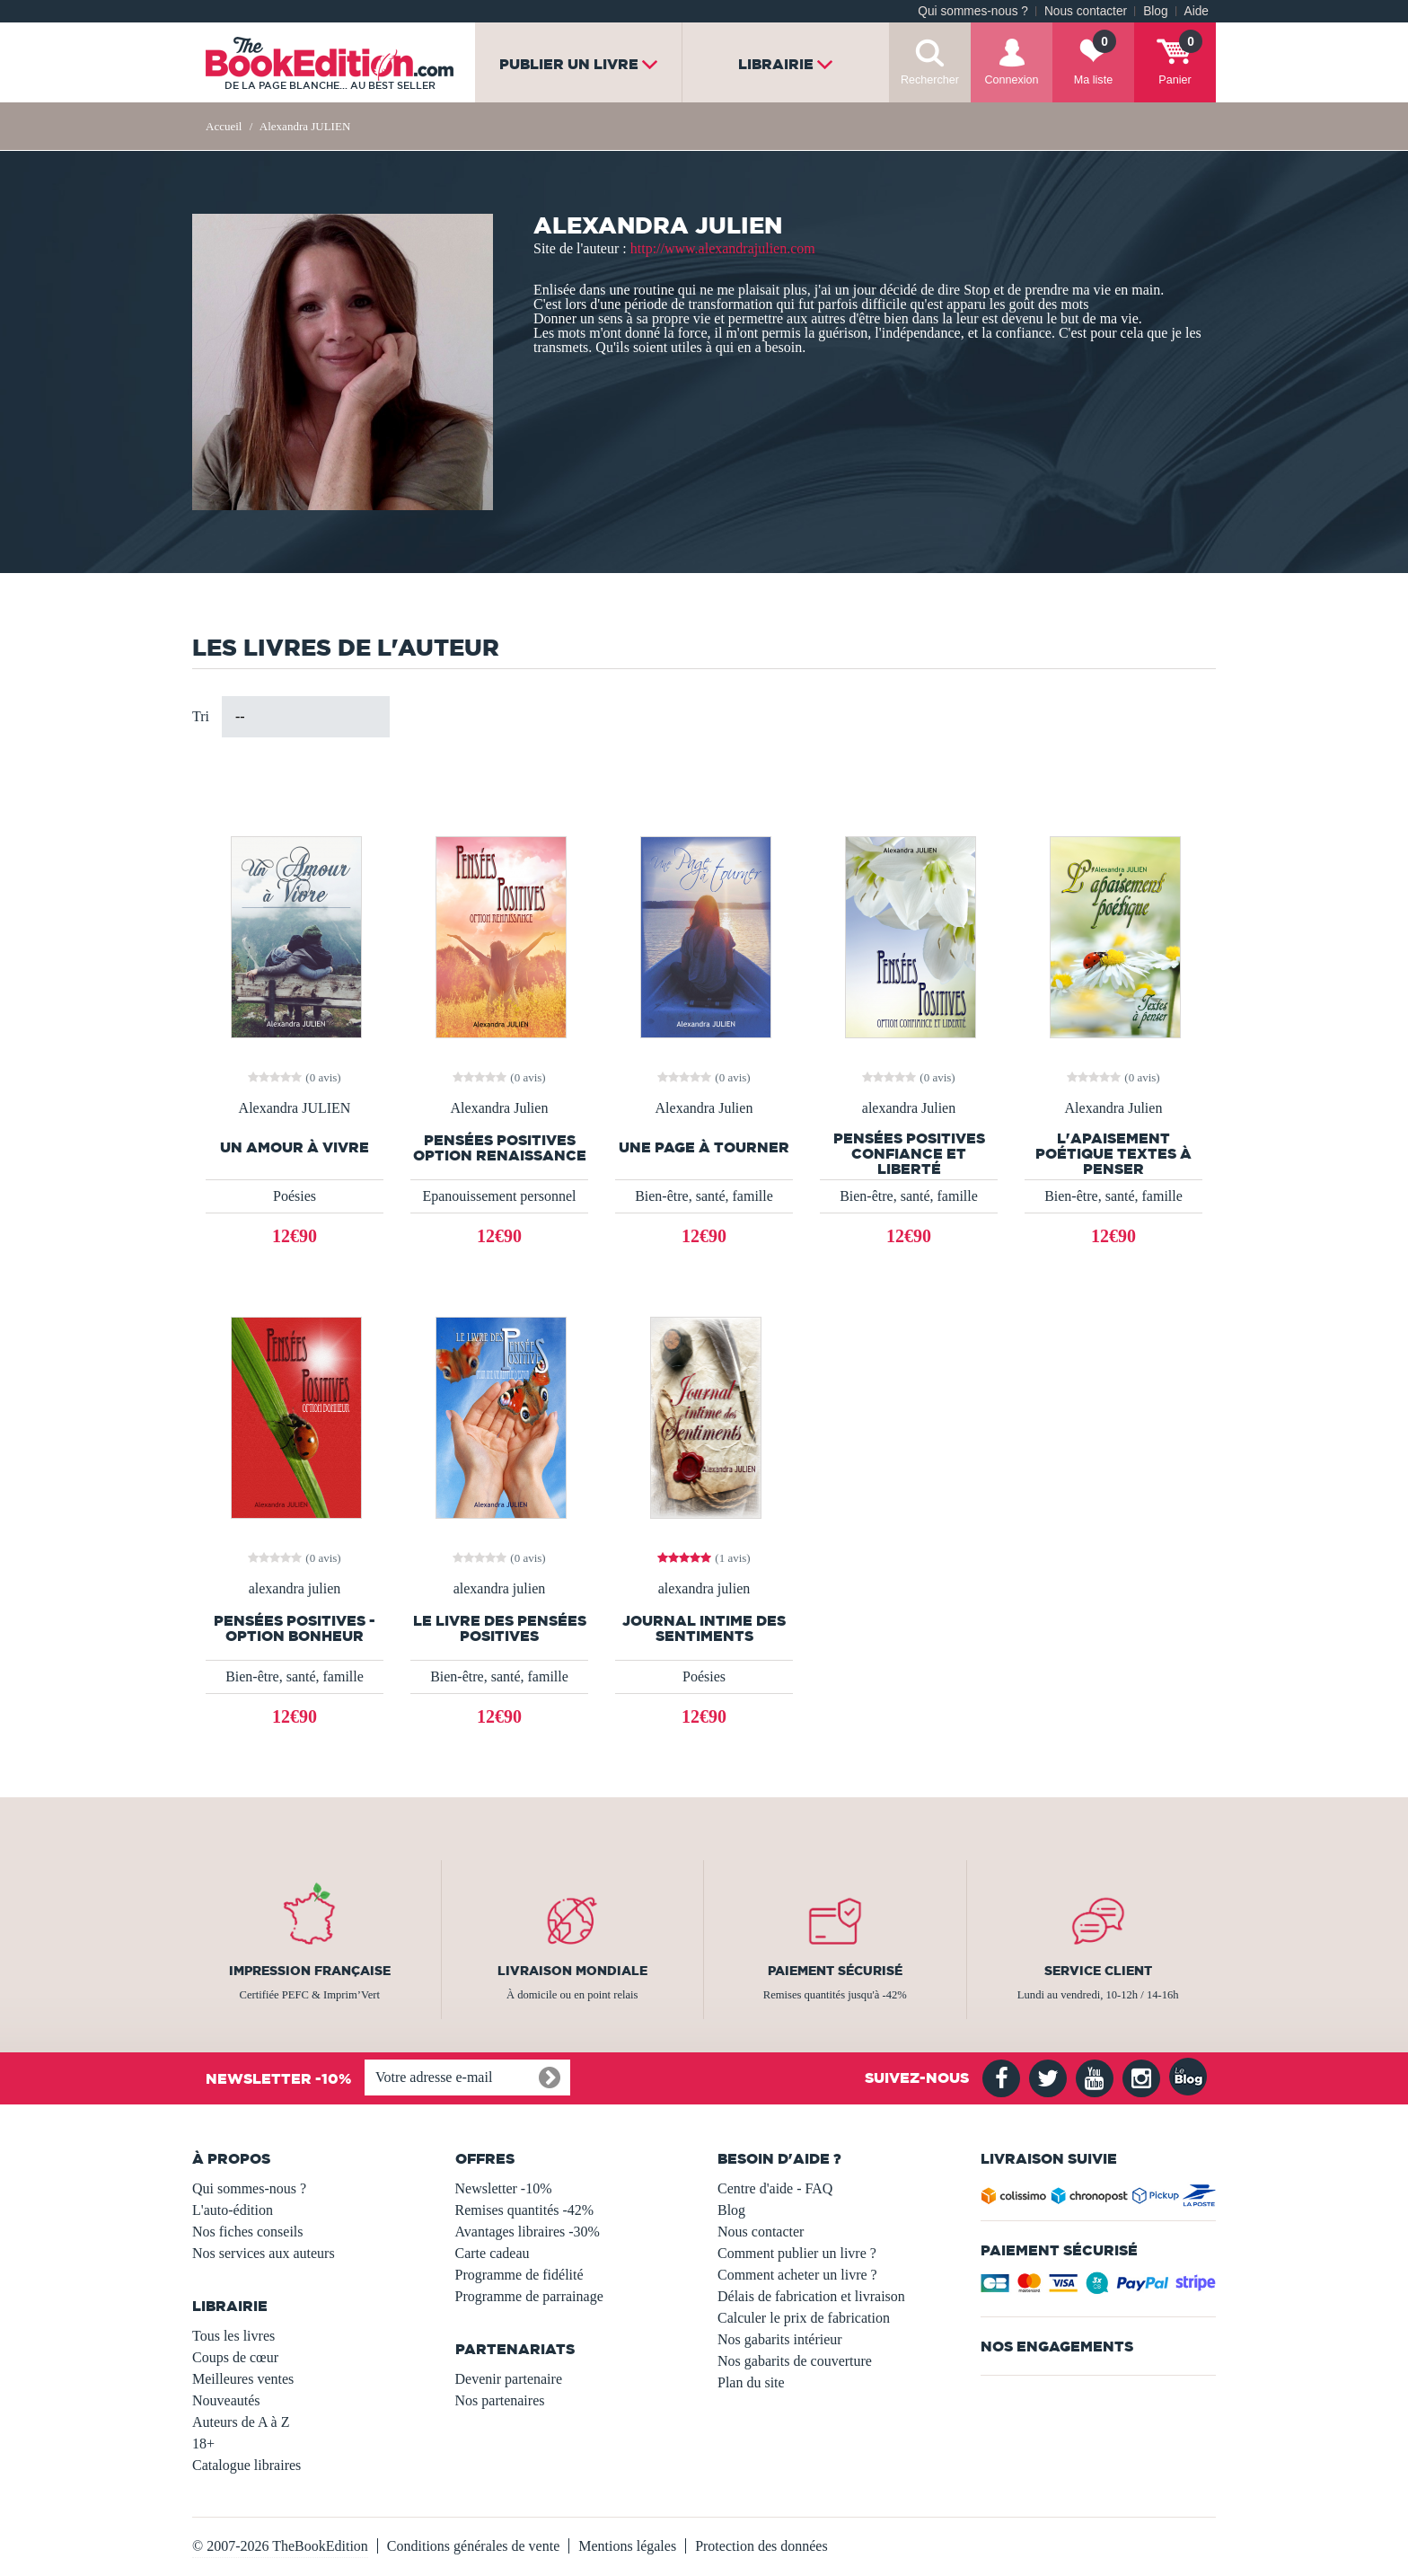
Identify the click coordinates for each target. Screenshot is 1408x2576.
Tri (200, 716)
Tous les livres (233, 2335)
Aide (1196, 11)
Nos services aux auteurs (263, 2253)
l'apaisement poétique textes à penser (1113, 1154)
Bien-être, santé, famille (704, 1196)
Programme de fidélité (519, 2274)
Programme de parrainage (529, 2296)
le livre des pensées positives (499, 1628)
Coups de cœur (235, 2357)
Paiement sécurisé (835, 1970)
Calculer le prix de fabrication (803, 2317)
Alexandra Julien (500, 1108)
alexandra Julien (908, 1108)
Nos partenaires (500, 2400)
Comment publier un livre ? (796, 2253)
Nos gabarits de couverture (794, 2361)
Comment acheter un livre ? (797, 2274)
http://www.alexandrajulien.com (722, 248)
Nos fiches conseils (248, 2231)
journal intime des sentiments (704, 1628)
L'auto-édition (232, 2210)
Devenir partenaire (508, 2378)
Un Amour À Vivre (294, 1147)
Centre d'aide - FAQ (774, 2188)
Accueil (224, 126)
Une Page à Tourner (704, 1147)
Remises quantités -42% (524, 2210)
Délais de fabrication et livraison (811, 2296)
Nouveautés (226, 2400)
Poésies (294, 1196)
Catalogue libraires (246, 2465)
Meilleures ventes (243, 2378)
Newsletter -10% (503, 2188)
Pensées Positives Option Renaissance (499, 1148)
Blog (1155, 11)
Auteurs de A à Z (240, 2422)
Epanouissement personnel (499, 1196)
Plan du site (751, 2382)
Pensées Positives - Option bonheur (294, 1628)
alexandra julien (295, 1589)
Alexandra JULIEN (295, 1108)
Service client (1098, 1970)
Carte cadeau (492, 2253)
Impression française (310, 1970)
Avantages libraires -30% (527, 2231)
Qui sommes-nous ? (973, 11)
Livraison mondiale (572, 1970)
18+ (203, 2443)
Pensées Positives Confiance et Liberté (909, 1154)
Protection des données (761, 2546)
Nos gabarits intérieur (779, 2339)
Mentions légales (627, 2546)
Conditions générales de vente (473, 2546)
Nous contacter (1085, 11)
